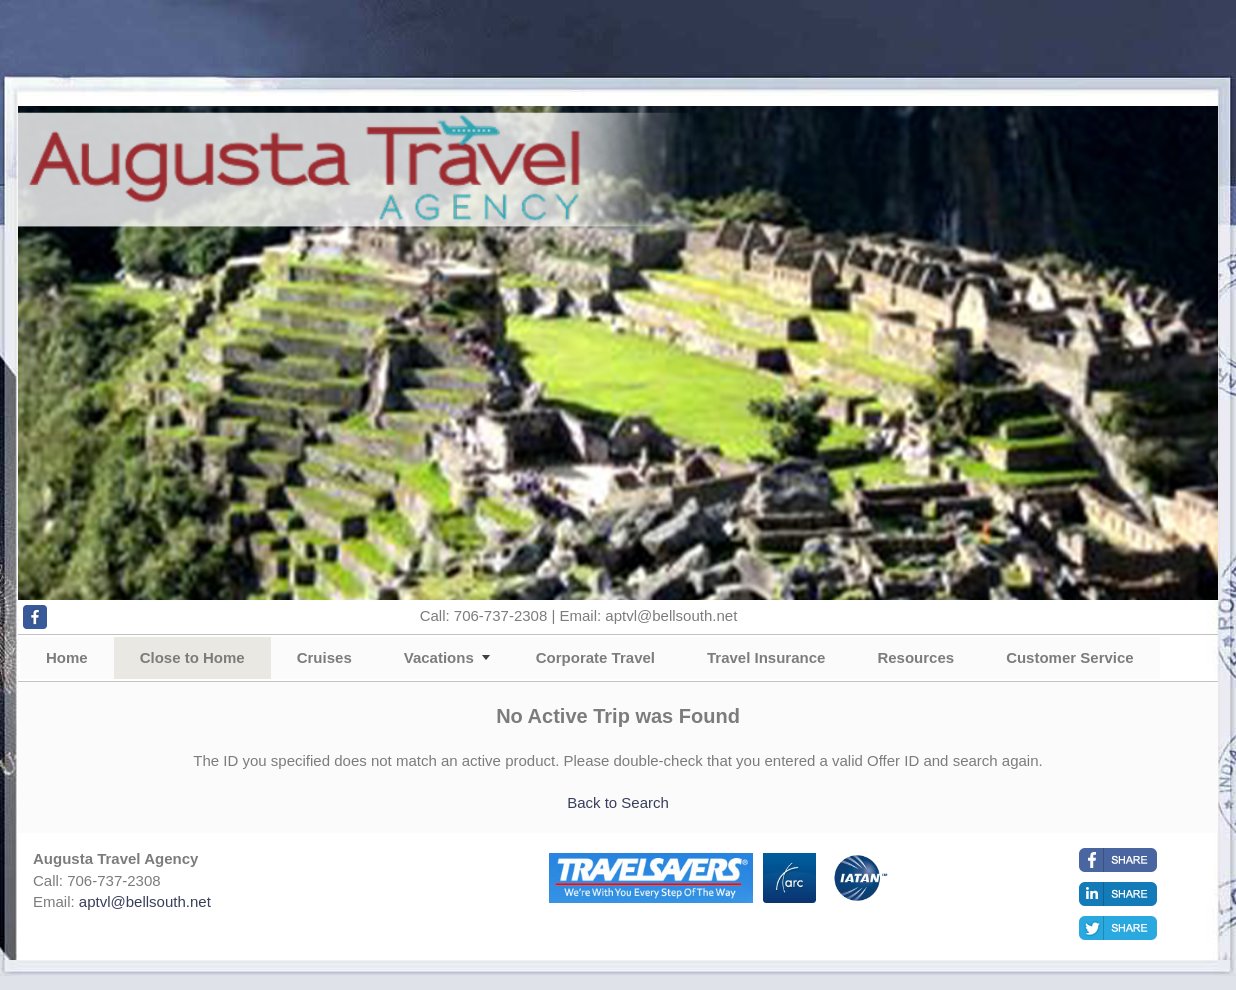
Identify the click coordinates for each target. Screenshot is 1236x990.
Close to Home (192, 657)
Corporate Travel (595, 657)
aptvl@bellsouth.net (145, 901)
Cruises (324, 657)
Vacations (439, 657)
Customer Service (1070, 657)
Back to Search (618, 802)
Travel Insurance (766, 657)
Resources (915, 657)
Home (67, 657)
